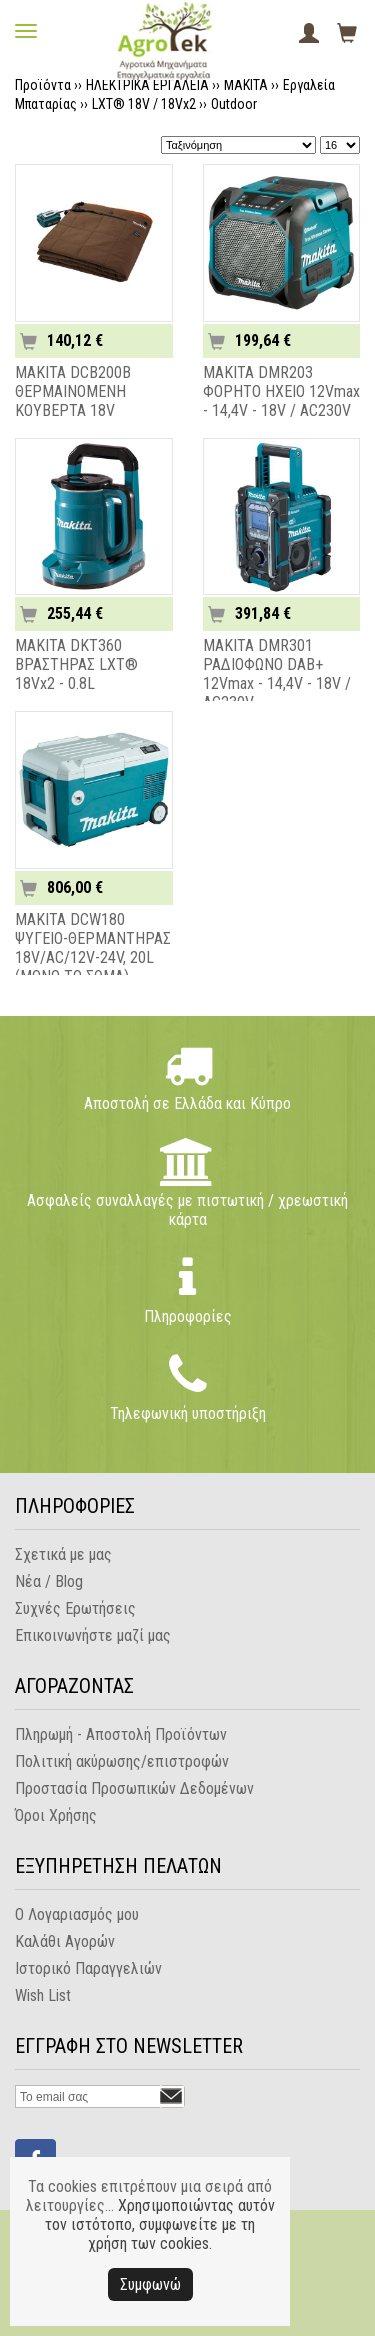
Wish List (43, 1995)
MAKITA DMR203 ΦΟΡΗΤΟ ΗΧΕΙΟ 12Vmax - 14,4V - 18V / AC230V (281, 391)
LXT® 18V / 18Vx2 (144, 104)
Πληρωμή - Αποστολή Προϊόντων (121, 1734)
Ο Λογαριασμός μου (77, 1914)
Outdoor (234, 104)
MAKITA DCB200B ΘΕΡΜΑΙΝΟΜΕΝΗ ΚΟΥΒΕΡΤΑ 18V (73, 391)
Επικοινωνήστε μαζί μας (93, 1635)
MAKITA (246, 85)
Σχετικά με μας (63, 1554)
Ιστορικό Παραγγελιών (88, 1968)
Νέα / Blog (49, 1581)
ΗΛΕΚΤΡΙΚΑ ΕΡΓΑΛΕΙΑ (147, 85)
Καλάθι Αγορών (65, 1941)
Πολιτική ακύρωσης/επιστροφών (122, 1761)
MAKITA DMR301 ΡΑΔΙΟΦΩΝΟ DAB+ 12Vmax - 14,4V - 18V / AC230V (277, 674)
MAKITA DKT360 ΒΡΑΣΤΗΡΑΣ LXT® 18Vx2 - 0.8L (76, 664)
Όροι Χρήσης (56, 1815)
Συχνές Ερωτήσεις (75, 1608)
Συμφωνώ (150, 2284)
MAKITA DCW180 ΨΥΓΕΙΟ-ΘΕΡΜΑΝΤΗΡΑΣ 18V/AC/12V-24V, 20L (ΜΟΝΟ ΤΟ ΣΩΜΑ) (93, 948)
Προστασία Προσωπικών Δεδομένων (134, 1788)
